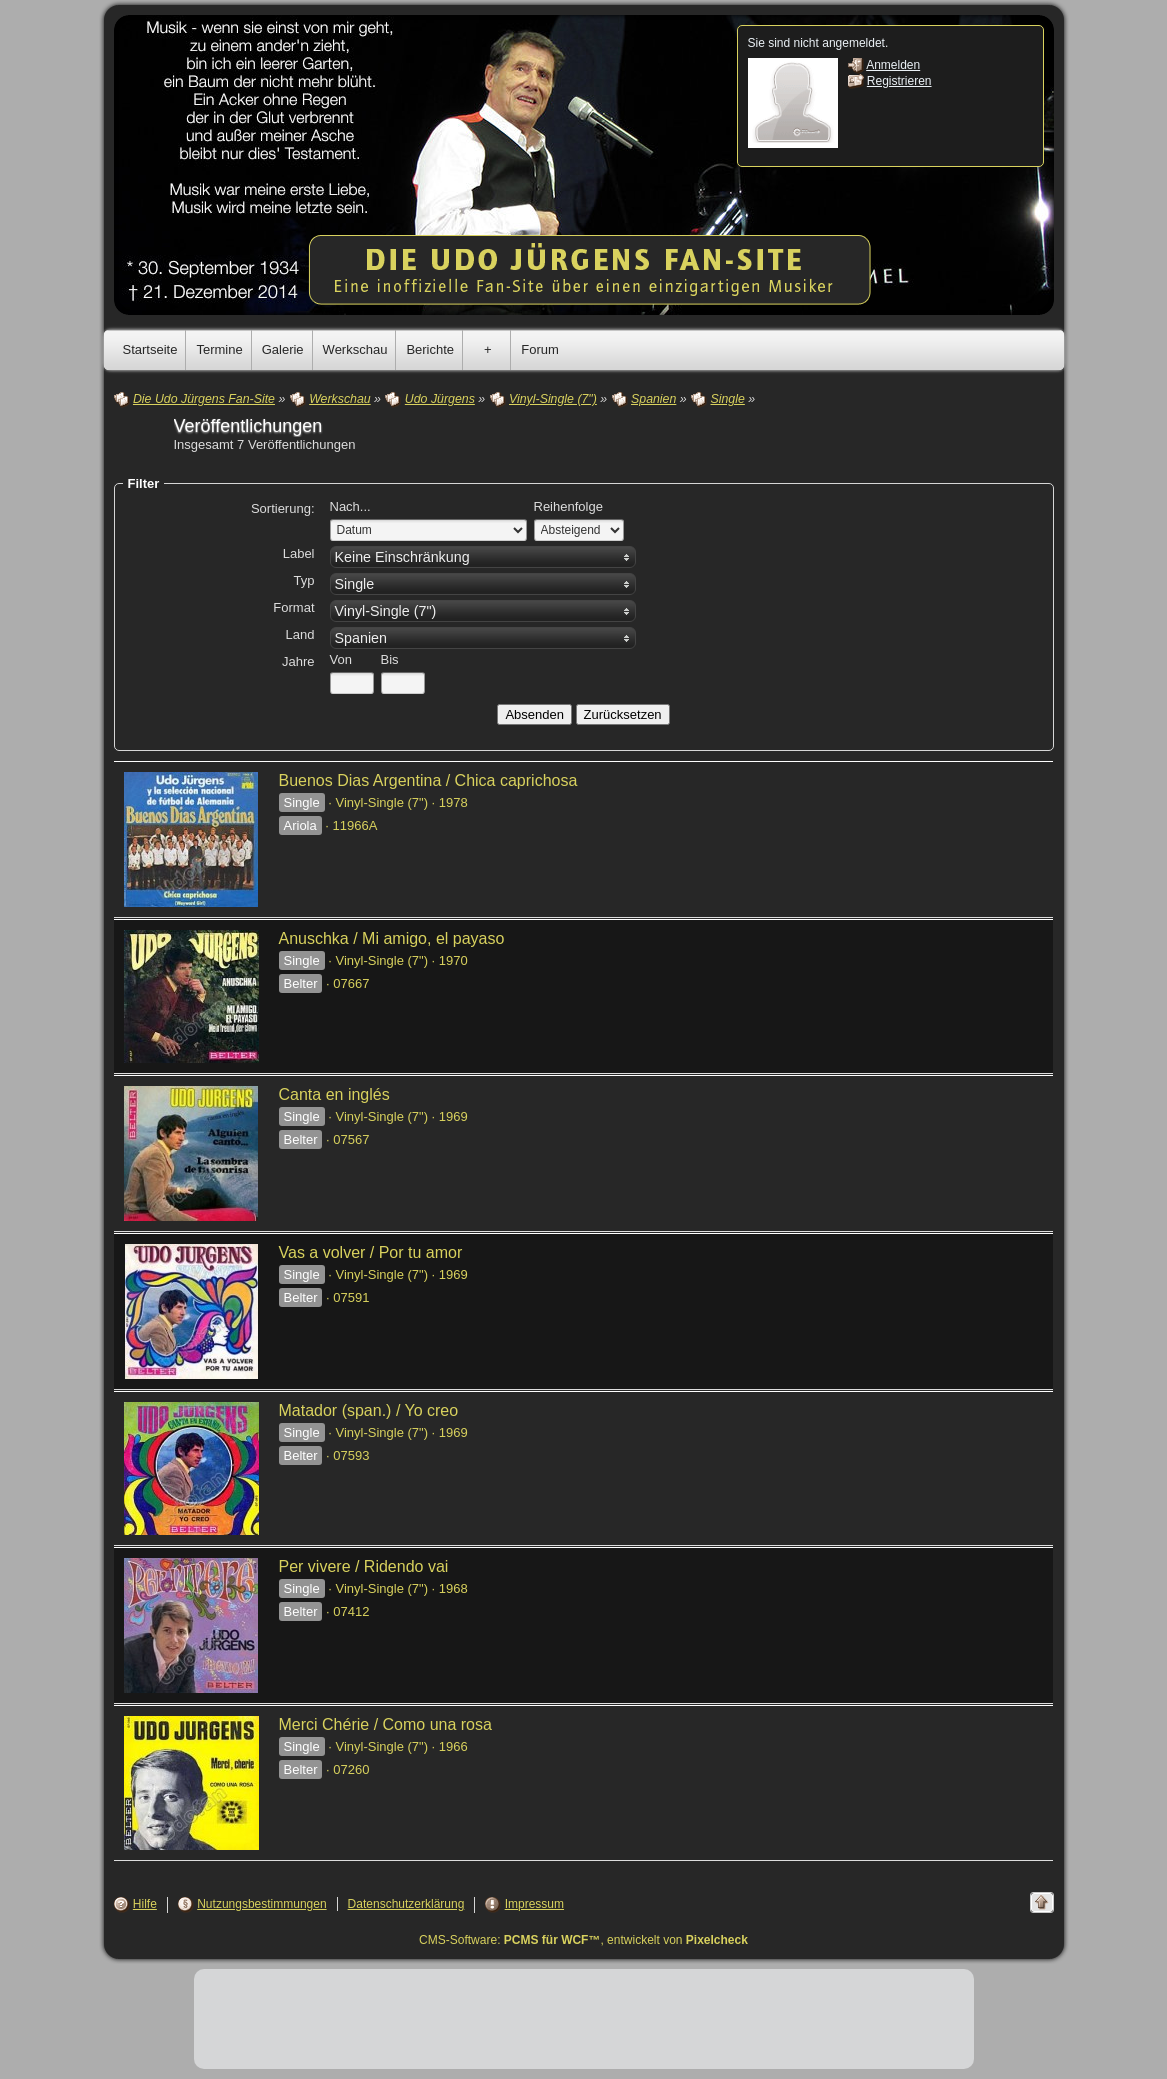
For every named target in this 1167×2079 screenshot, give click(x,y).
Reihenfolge (568, 506)
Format (293, 607)
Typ (304, 580)
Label (299, 553)
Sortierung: (283, 508)
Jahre (298, 661)
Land (300, 634)
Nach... (350, 506)
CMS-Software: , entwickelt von (583, 1940)
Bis (390, 659)
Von (341, 659)
